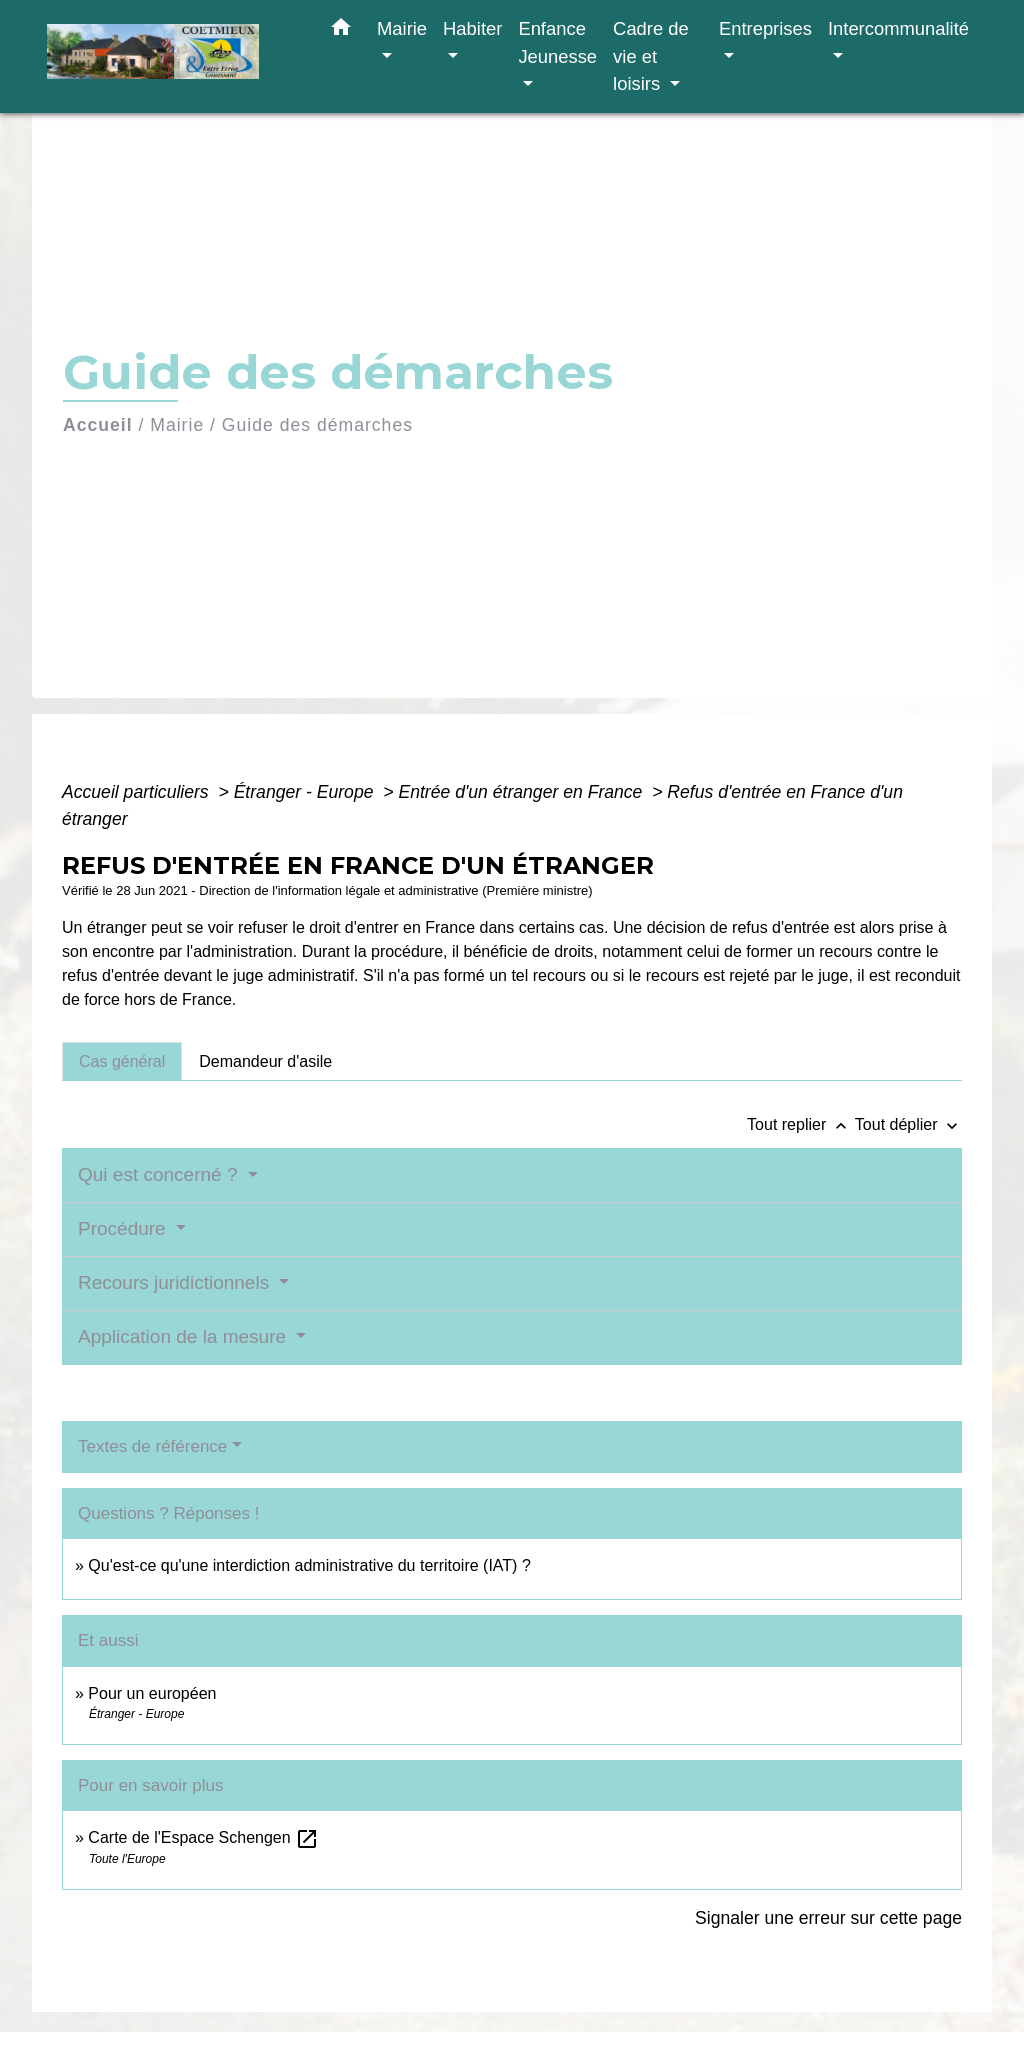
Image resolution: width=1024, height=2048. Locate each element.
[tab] (122, 1061)
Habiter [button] (472, 28)
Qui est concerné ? (160, 1174)
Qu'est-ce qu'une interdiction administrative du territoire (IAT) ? (309, 1565)
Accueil (98, 425)
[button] (341, 31)
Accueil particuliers (138, 792)
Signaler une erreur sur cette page (828, 1918)
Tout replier (801, 1124)
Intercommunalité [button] (898, 28)
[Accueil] (172, 56)
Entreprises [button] (765, 28)
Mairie (177, 425)
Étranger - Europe (306, 792)
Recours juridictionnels (176, 1282)
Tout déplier (908, 1124)
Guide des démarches (317, 425)
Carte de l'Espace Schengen (203, 1837)
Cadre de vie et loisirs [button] (651, 56)
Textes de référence (152, 1446)
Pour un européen (152, 1693)
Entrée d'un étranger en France (522, 792)
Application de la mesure (184, 1336)
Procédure (124, 1228)
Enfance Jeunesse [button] (557, 42)
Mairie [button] (402, 28)
